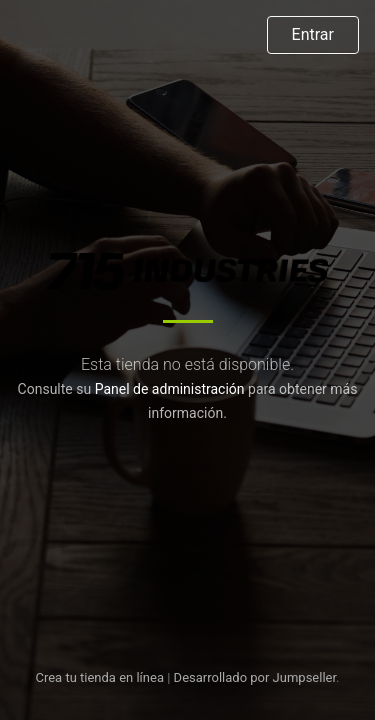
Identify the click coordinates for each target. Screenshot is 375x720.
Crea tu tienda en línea (101, 677)
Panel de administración (170, 389)
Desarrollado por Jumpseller (255, 677)
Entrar (313, 34)
